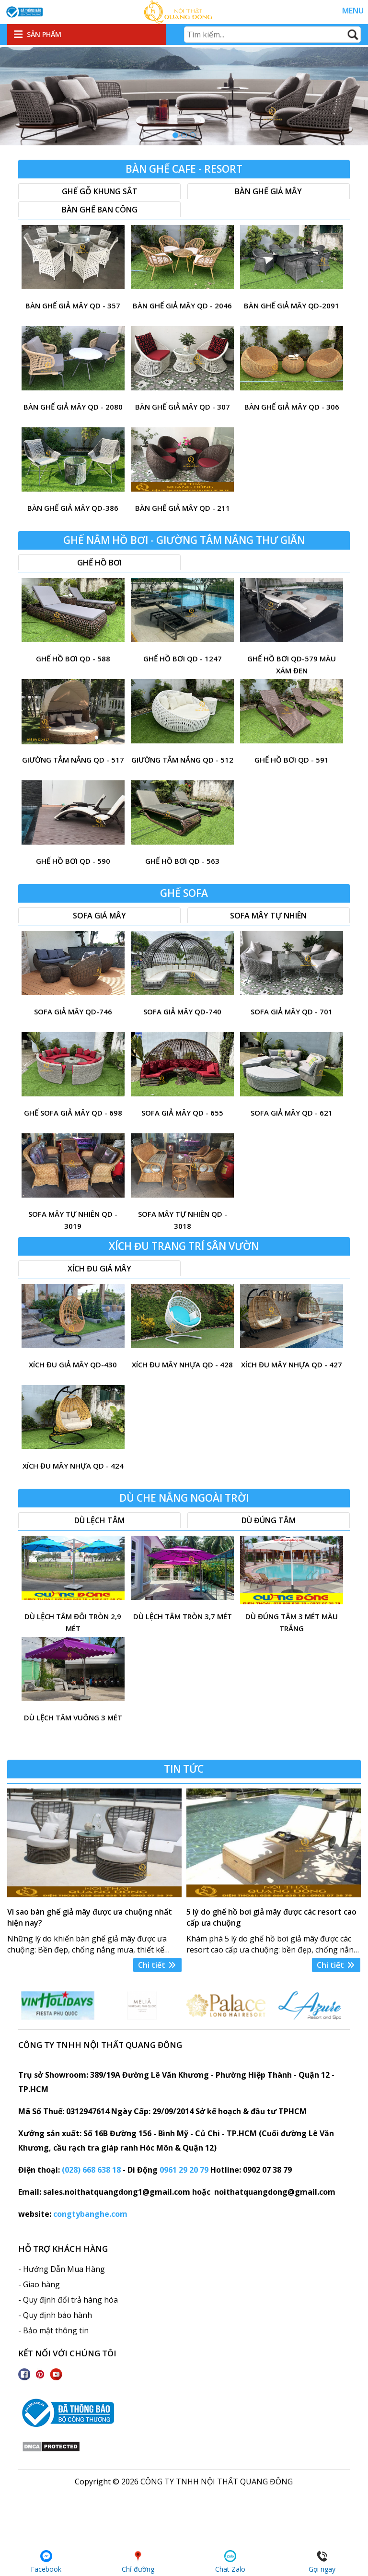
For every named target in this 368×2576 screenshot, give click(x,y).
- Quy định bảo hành (55, 2315)
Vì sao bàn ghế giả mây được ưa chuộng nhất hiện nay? (89, 1917)
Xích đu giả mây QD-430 (73, 1364)
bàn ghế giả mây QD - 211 (182, 508)
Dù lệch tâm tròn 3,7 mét (182, 1616)
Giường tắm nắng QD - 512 (182, 760)
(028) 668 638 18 (91, 2169)
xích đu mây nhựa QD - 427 (291, 1364)
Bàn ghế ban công (100, 209)
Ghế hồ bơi (99, 562)
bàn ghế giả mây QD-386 (72, 508)
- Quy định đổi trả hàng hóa (68, 2299)
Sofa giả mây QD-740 (182, 1011)
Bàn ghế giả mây (268, 191)
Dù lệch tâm (99, 1520)
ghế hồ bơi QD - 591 (291, 760)
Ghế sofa (184, 893)
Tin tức (184, 1769)
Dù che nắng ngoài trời (184, 1498)
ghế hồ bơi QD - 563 (182, 861)
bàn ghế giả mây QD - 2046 (182, 305)
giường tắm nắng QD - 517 (73, 760)
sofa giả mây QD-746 (73, 1011)
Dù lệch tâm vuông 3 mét (73, 1717)
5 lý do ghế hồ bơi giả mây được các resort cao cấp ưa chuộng (271, 1917)
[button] (175, 135)
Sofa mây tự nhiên (268, 915)
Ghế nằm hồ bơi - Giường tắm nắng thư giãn (184, 540)
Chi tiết (157, 1965)
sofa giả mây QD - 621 (292, 1112)
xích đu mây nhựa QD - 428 (182, 1364)
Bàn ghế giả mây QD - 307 (182, 407)
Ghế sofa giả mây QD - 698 (73, 1112)
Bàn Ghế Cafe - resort (184, 169)
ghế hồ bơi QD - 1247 (182, 658)
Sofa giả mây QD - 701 (292, 1011)
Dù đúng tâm (269, 1520)
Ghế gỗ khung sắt (100, 191)
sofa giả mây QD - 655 (182, 1112)
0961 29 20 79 (184, 2169)
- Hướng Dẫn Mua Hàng (61, 2269)
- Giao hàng (39, 2284)
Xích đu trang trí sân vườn (184, 1246)
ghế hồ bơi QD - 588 (73, 658)
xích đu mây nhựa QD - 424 (73, 1465)
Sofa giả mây (99, 915)
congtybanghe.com (90, 2214)
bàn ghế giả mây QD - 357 (72, 305)
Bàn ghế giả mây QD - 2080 (73, 407)
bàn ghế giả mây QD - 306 (291, 407)
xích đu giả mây (99, 1268)
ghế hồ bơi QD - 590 (73, 861)
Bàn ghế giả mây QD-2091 (291, 305)
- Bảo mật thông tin (53, 2330)
